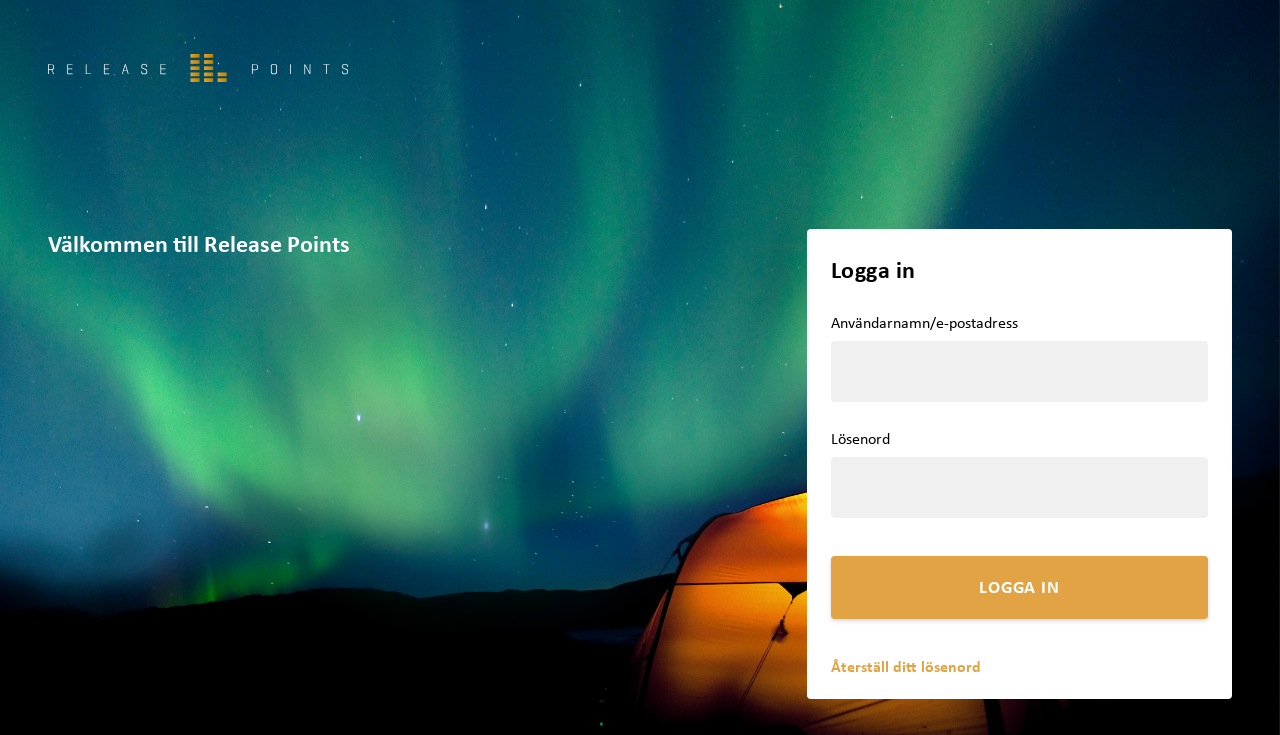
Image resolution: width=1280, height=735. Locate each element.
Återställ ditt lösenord (906, 666)
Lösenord (860, 439)
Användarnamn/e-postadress (924, 323)
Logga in (1019, 586)
